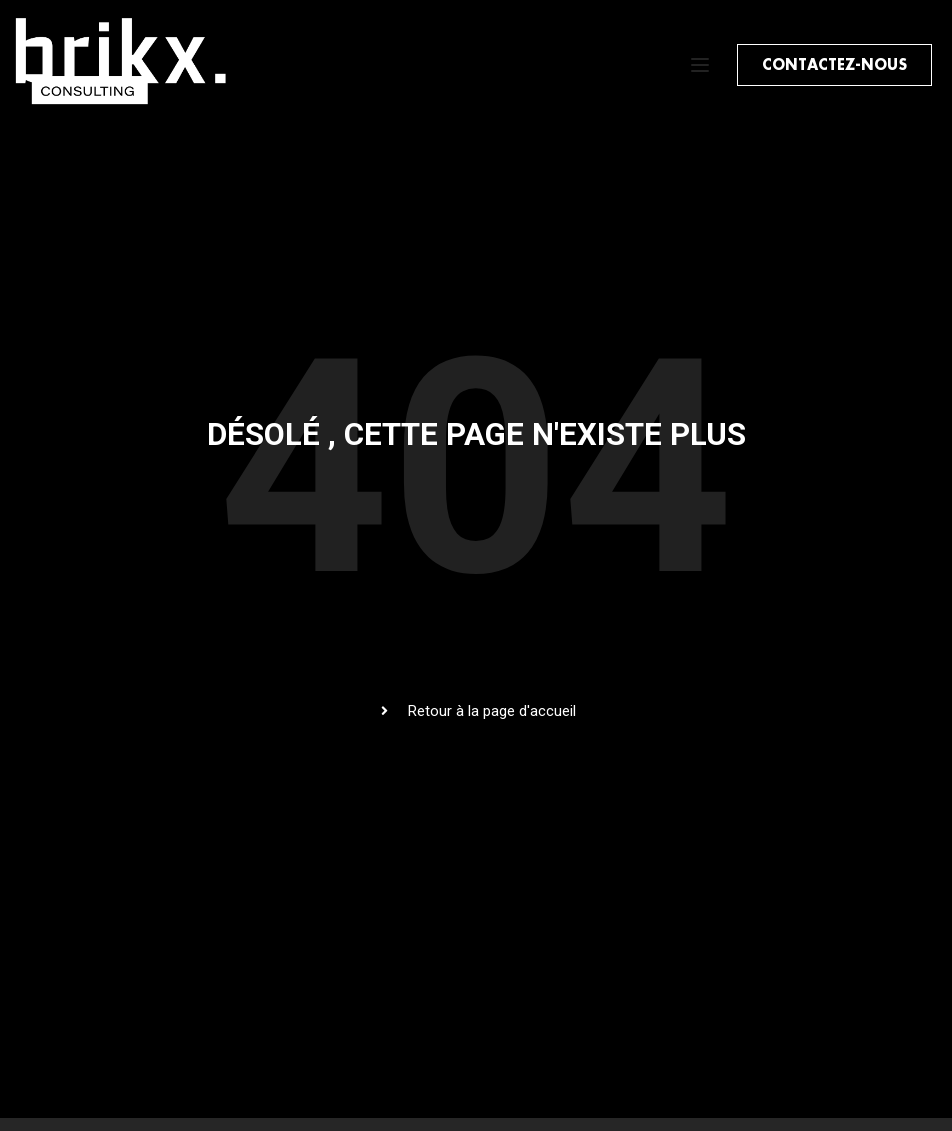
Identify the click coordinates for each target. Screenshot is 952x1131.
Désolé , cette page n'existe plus (476, 434)
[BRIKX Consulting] (126, 107)
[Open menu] (702, 65)
